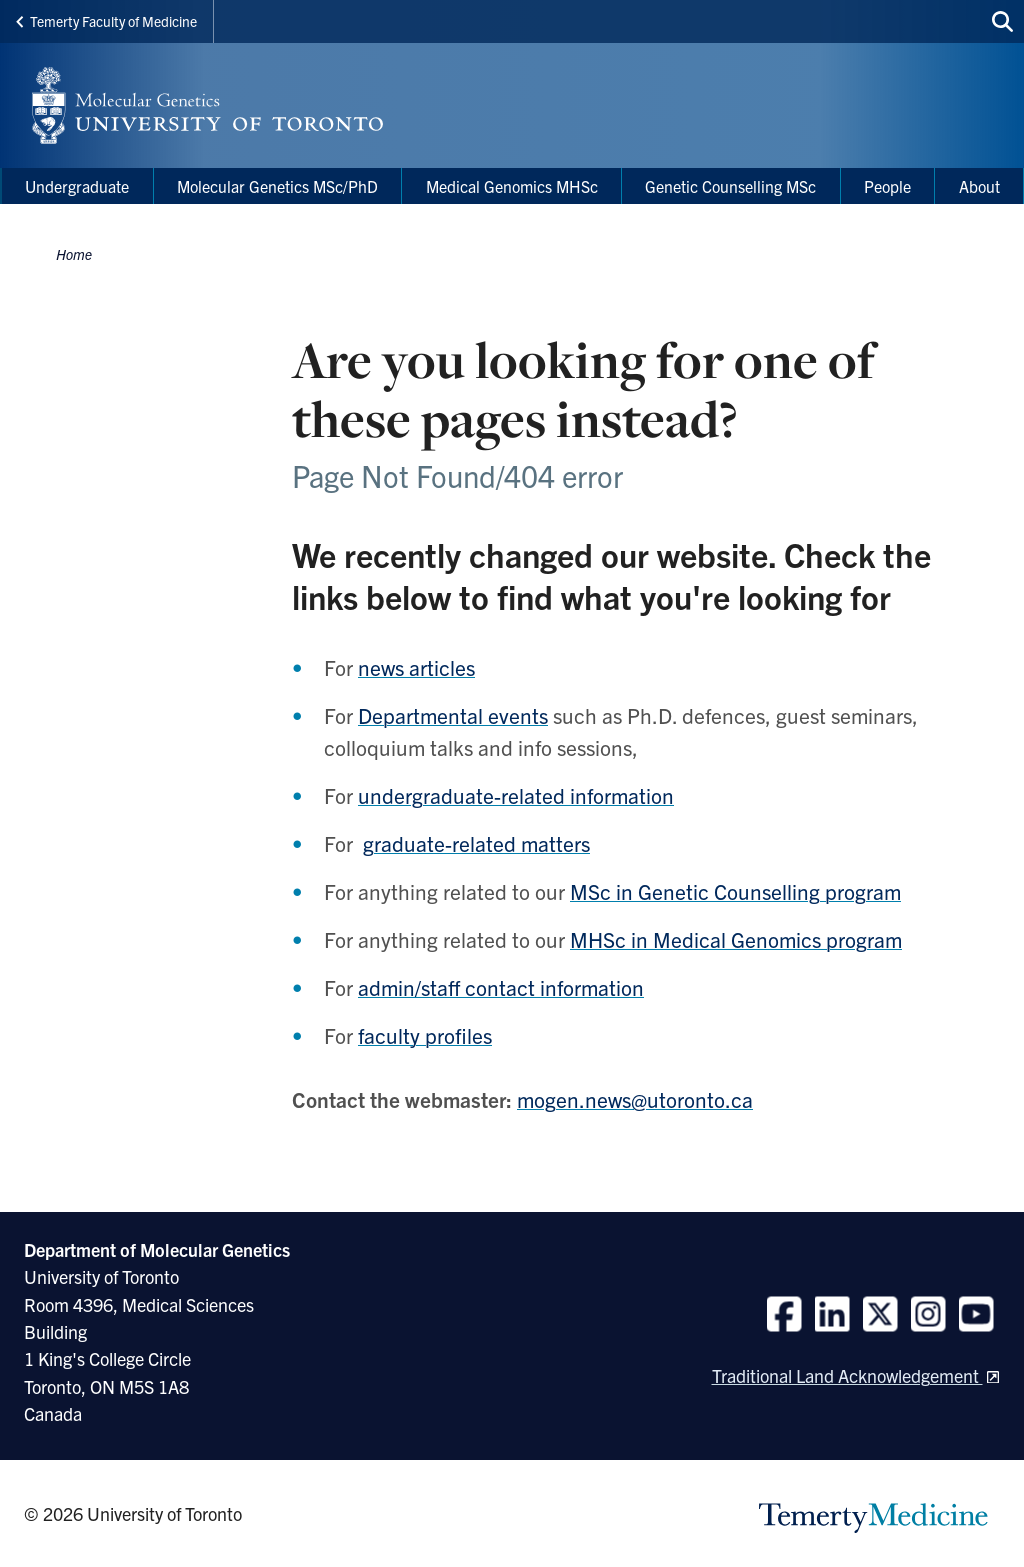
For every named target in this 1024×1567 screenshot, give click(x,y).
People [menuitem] (887, 186)
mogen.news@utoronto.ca (635, 1099)
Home (74, 254)
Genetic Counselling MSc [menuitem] (730, 186)
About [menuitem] (979, 186)
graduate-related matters (476, 843)
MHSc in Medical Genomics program (736, 939)
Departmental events (453, 715)
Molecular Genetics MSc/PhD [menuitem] (277, 186)
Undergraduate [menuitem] (77, 186)
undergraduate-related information (516, 795)
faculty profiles (425, 1035)
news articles (416, 667)
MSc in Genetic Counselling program (735, 891)
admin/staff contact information (501, 987)
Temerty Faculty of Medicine (106, 21)
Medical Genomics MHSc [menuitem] (512, 186)
